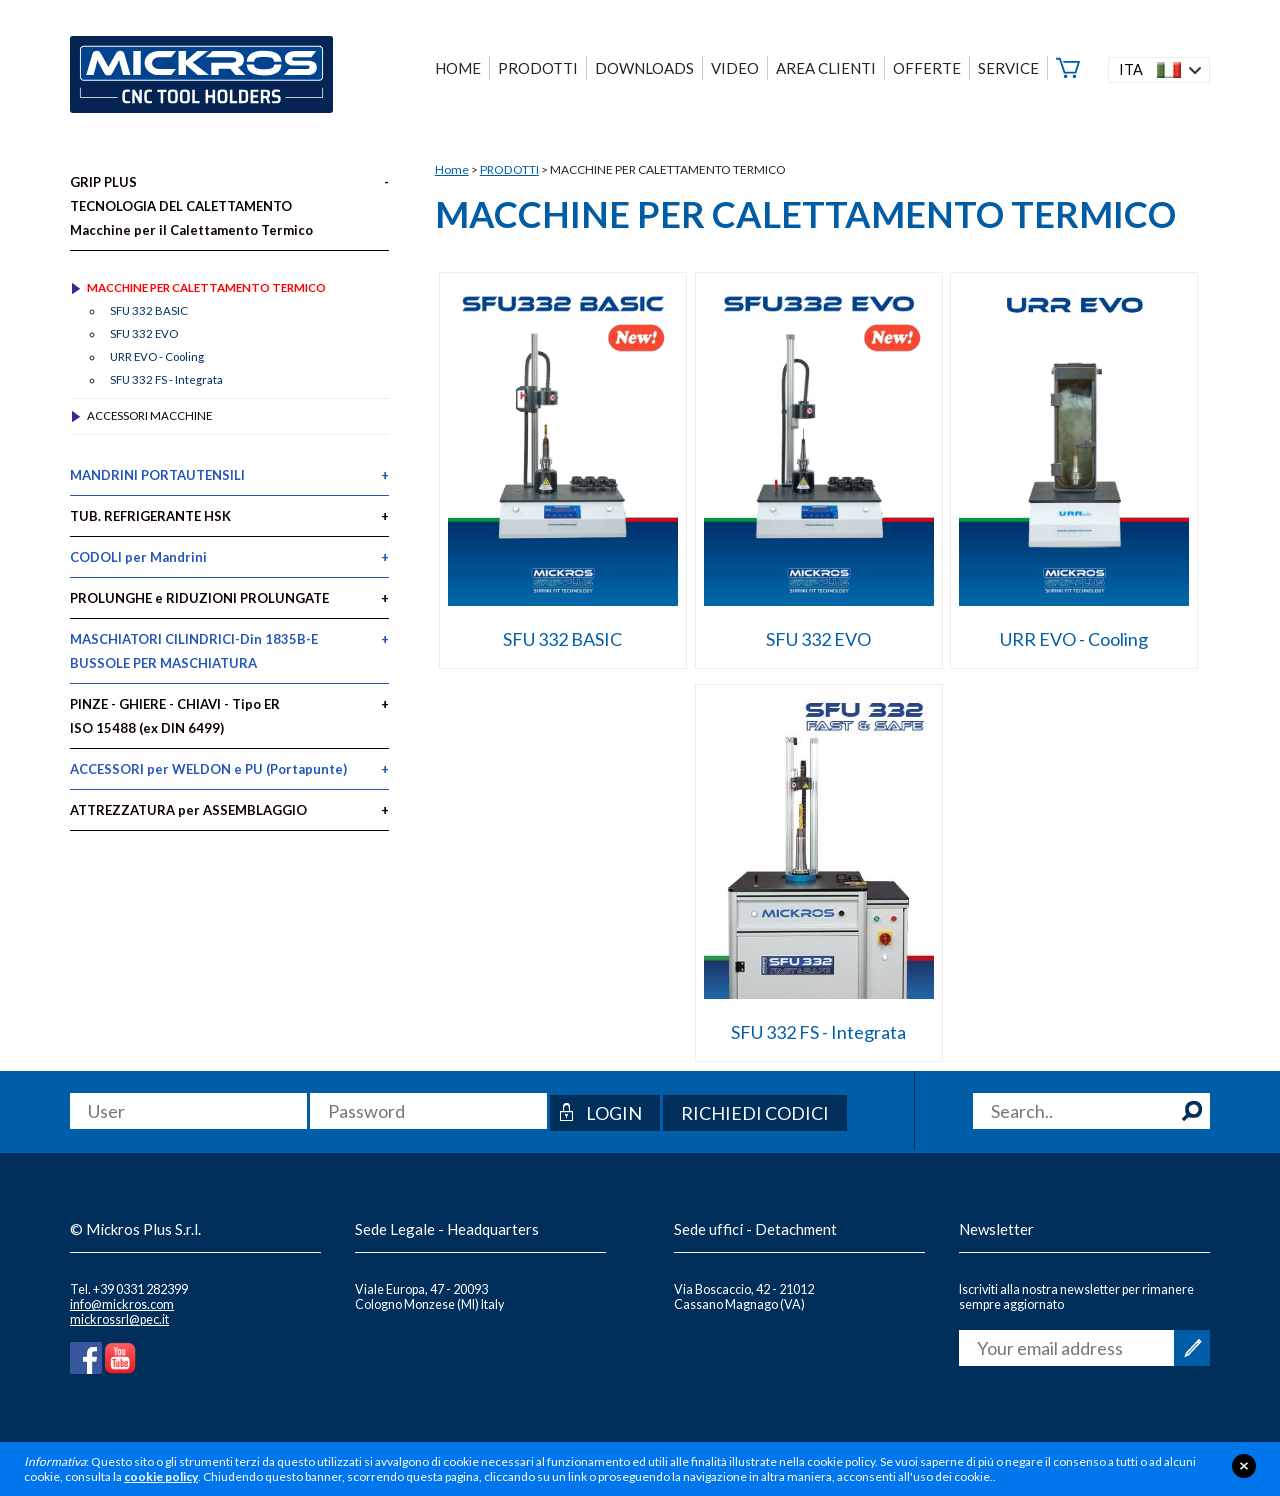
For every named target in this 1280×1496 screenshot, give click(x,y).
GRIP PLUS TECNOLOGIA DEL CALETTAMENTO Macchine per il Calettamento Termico (191, 206)
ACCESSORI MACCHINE (149, 415)
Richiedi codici (755, 1113)
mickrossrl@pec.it (119, 1319)
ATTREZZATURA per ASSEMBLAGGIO (188, 810)
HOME (458, 68)
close (1244, 1466)
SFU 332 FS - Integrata (818, 1032)
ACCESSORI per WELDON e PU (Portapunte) (208, 769)
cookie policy (161, 1476)
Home (452, 169)
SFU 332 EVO (818, 639)
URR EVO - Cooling (1074, 639)
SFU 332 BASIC (562, 639)
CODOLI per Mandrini (138, 557)
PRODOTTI (509, 169)
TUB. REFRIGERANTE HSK (150, 516)
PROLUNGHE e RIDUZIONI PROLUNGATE (199, 598)
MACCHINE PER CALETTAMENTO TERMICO (206, 287)
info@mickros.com (122, 1304)
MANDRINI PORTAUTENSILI (157, 475)
